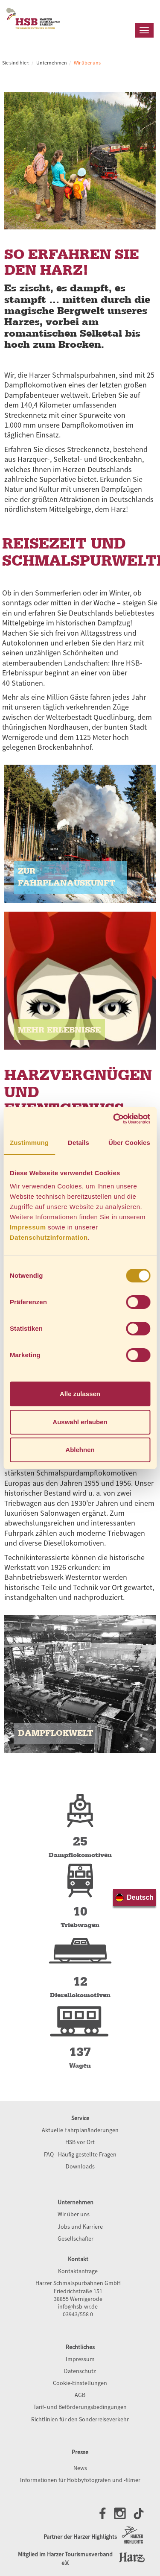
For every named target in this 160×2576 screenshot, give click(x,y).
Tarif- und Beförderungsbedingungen (80, 2407)
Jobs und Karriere (80, 2226)
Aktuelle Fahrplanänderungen (80, 2130)
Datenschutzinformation (49, 1237)
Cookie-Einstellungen (80, 2383)
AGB (80, 2395)
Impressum (28, 1227)
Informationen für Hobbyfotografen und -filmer (80, 2480)
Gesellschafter (75, 2238)
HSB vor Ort (80, 2142)
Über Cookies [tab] (129, 1142)
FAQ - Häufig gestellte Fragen (80, 2154)
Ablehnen (79, 1449)
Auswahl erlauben (79, 1422)
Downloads (80, 2166)
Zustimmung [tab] (29, 1142)
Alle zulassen (80, 1393)
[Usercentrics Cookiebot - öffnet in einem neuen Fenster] (114, 1118)
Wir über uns (74, 2214)
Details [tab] (78, 1142)
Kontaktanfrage (78, 2271)
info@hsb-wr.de (78, 2306)
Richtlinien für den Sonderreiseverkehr (80, 2419)
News (80, 2468)
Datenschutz (80, 2371)
